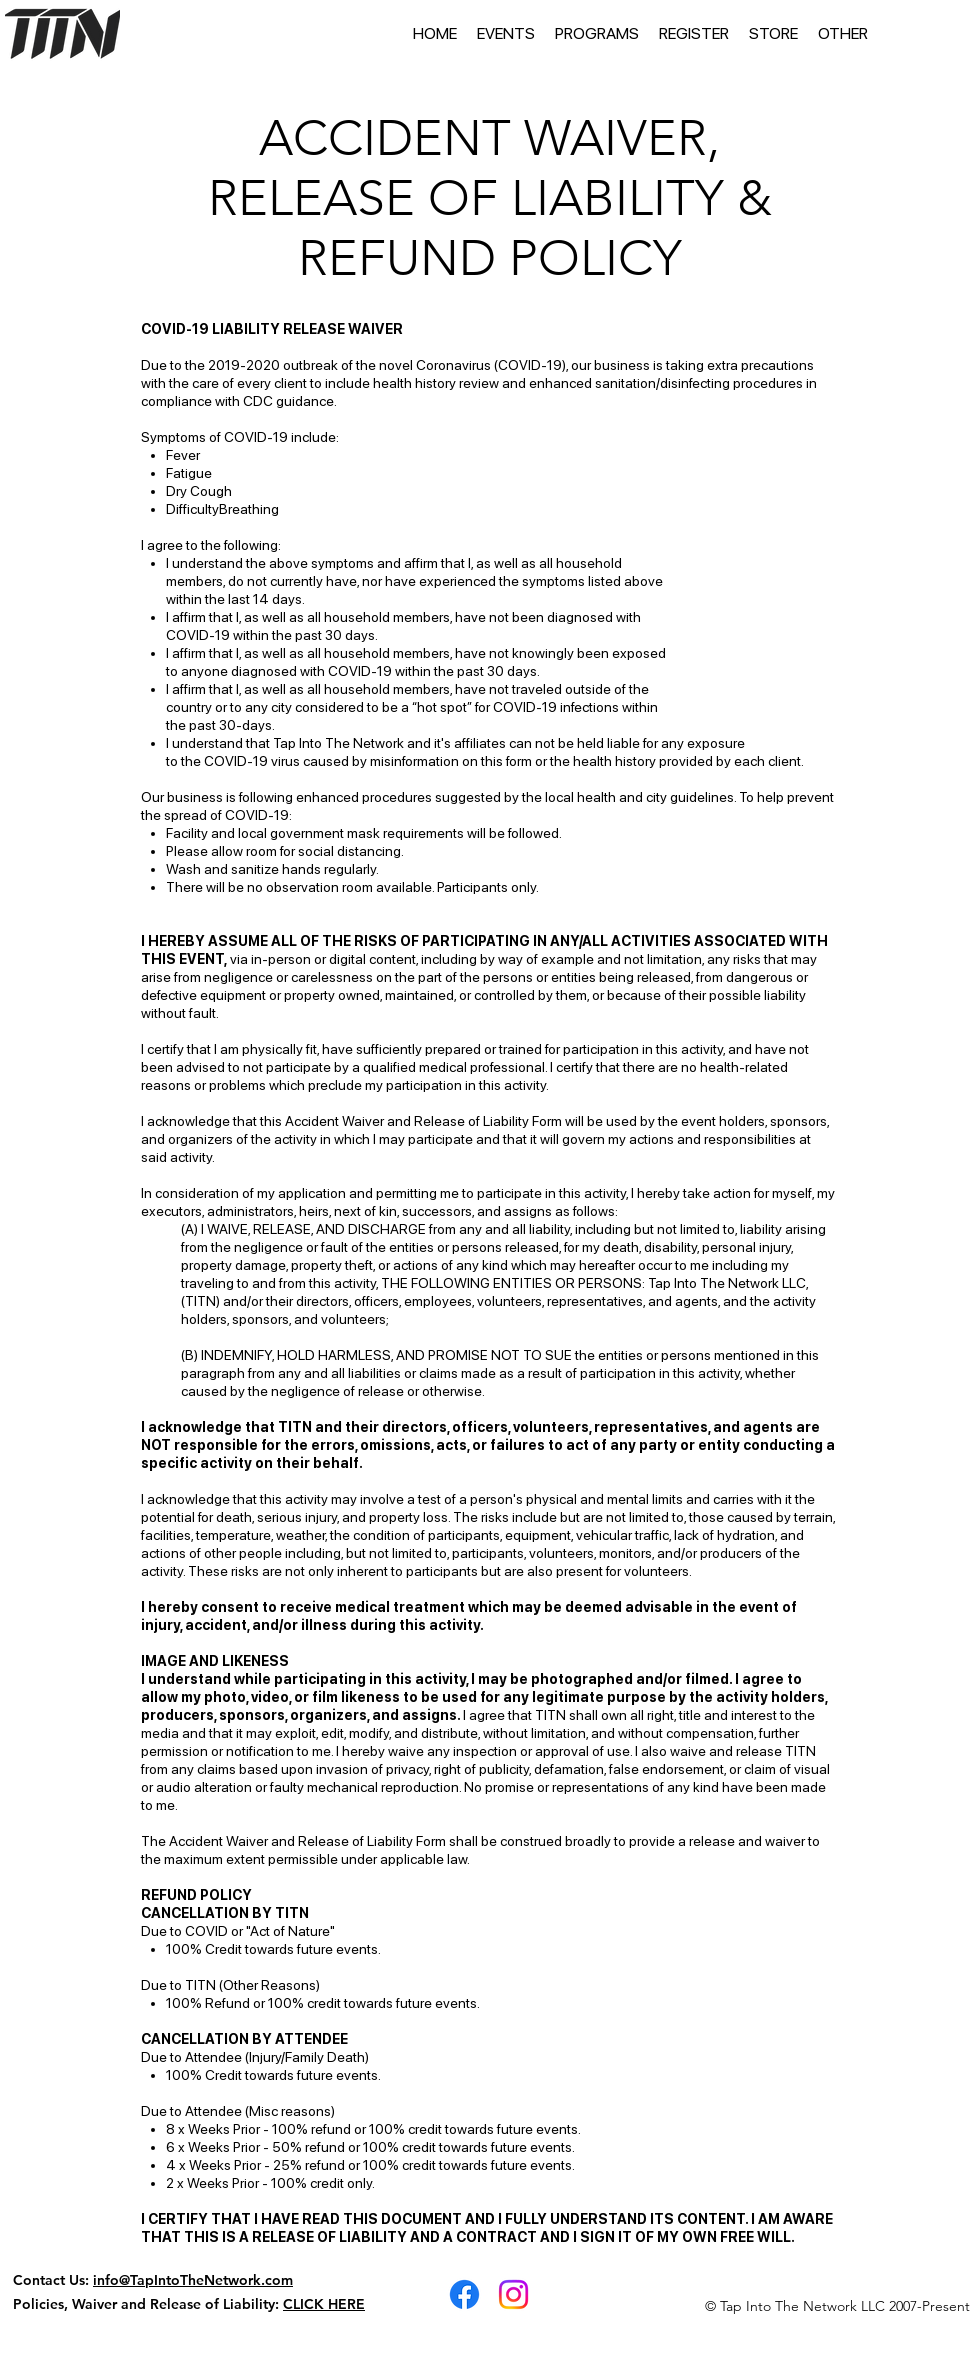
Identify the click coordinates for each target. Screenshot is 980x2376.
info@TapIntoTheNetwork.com (193, 2280)
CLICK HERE (324, 2304)
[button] (506, 34)
